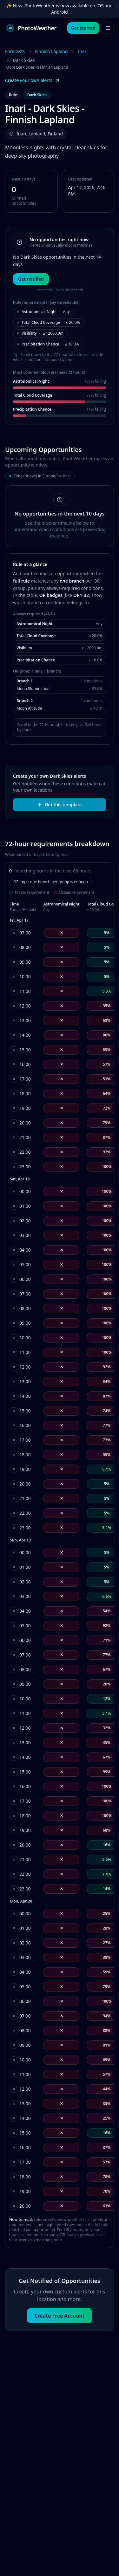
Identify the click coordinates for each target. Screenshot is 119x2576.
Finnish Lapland (51, 51)
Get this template (59, 805)
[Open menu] (108, 28)
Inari (83, 51)
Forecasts (15, 51)
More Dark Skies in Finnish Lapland (37, 67)
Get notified (31, 279)
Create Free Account (59, 2315)
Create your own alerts (32, 80)
